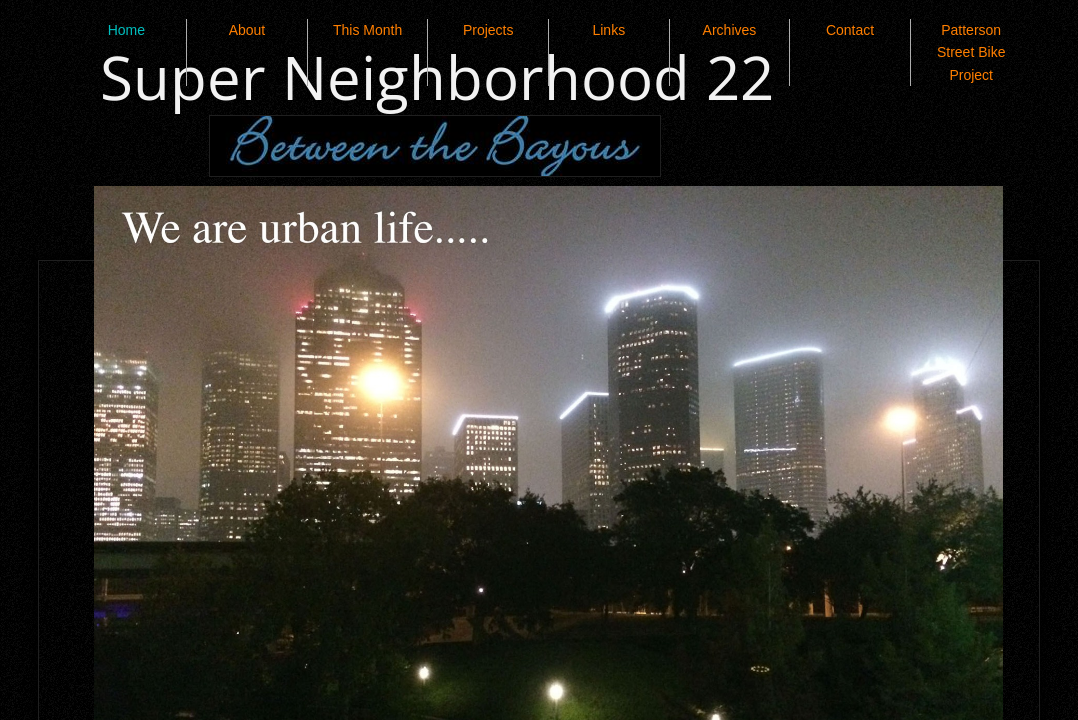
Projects (488, 30)
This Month (367, 30)
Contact (850, 30)
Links (608, 30)
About (247, 30)
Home (126, 30)
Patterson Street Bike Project (971, 52)
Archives (730, 30)
